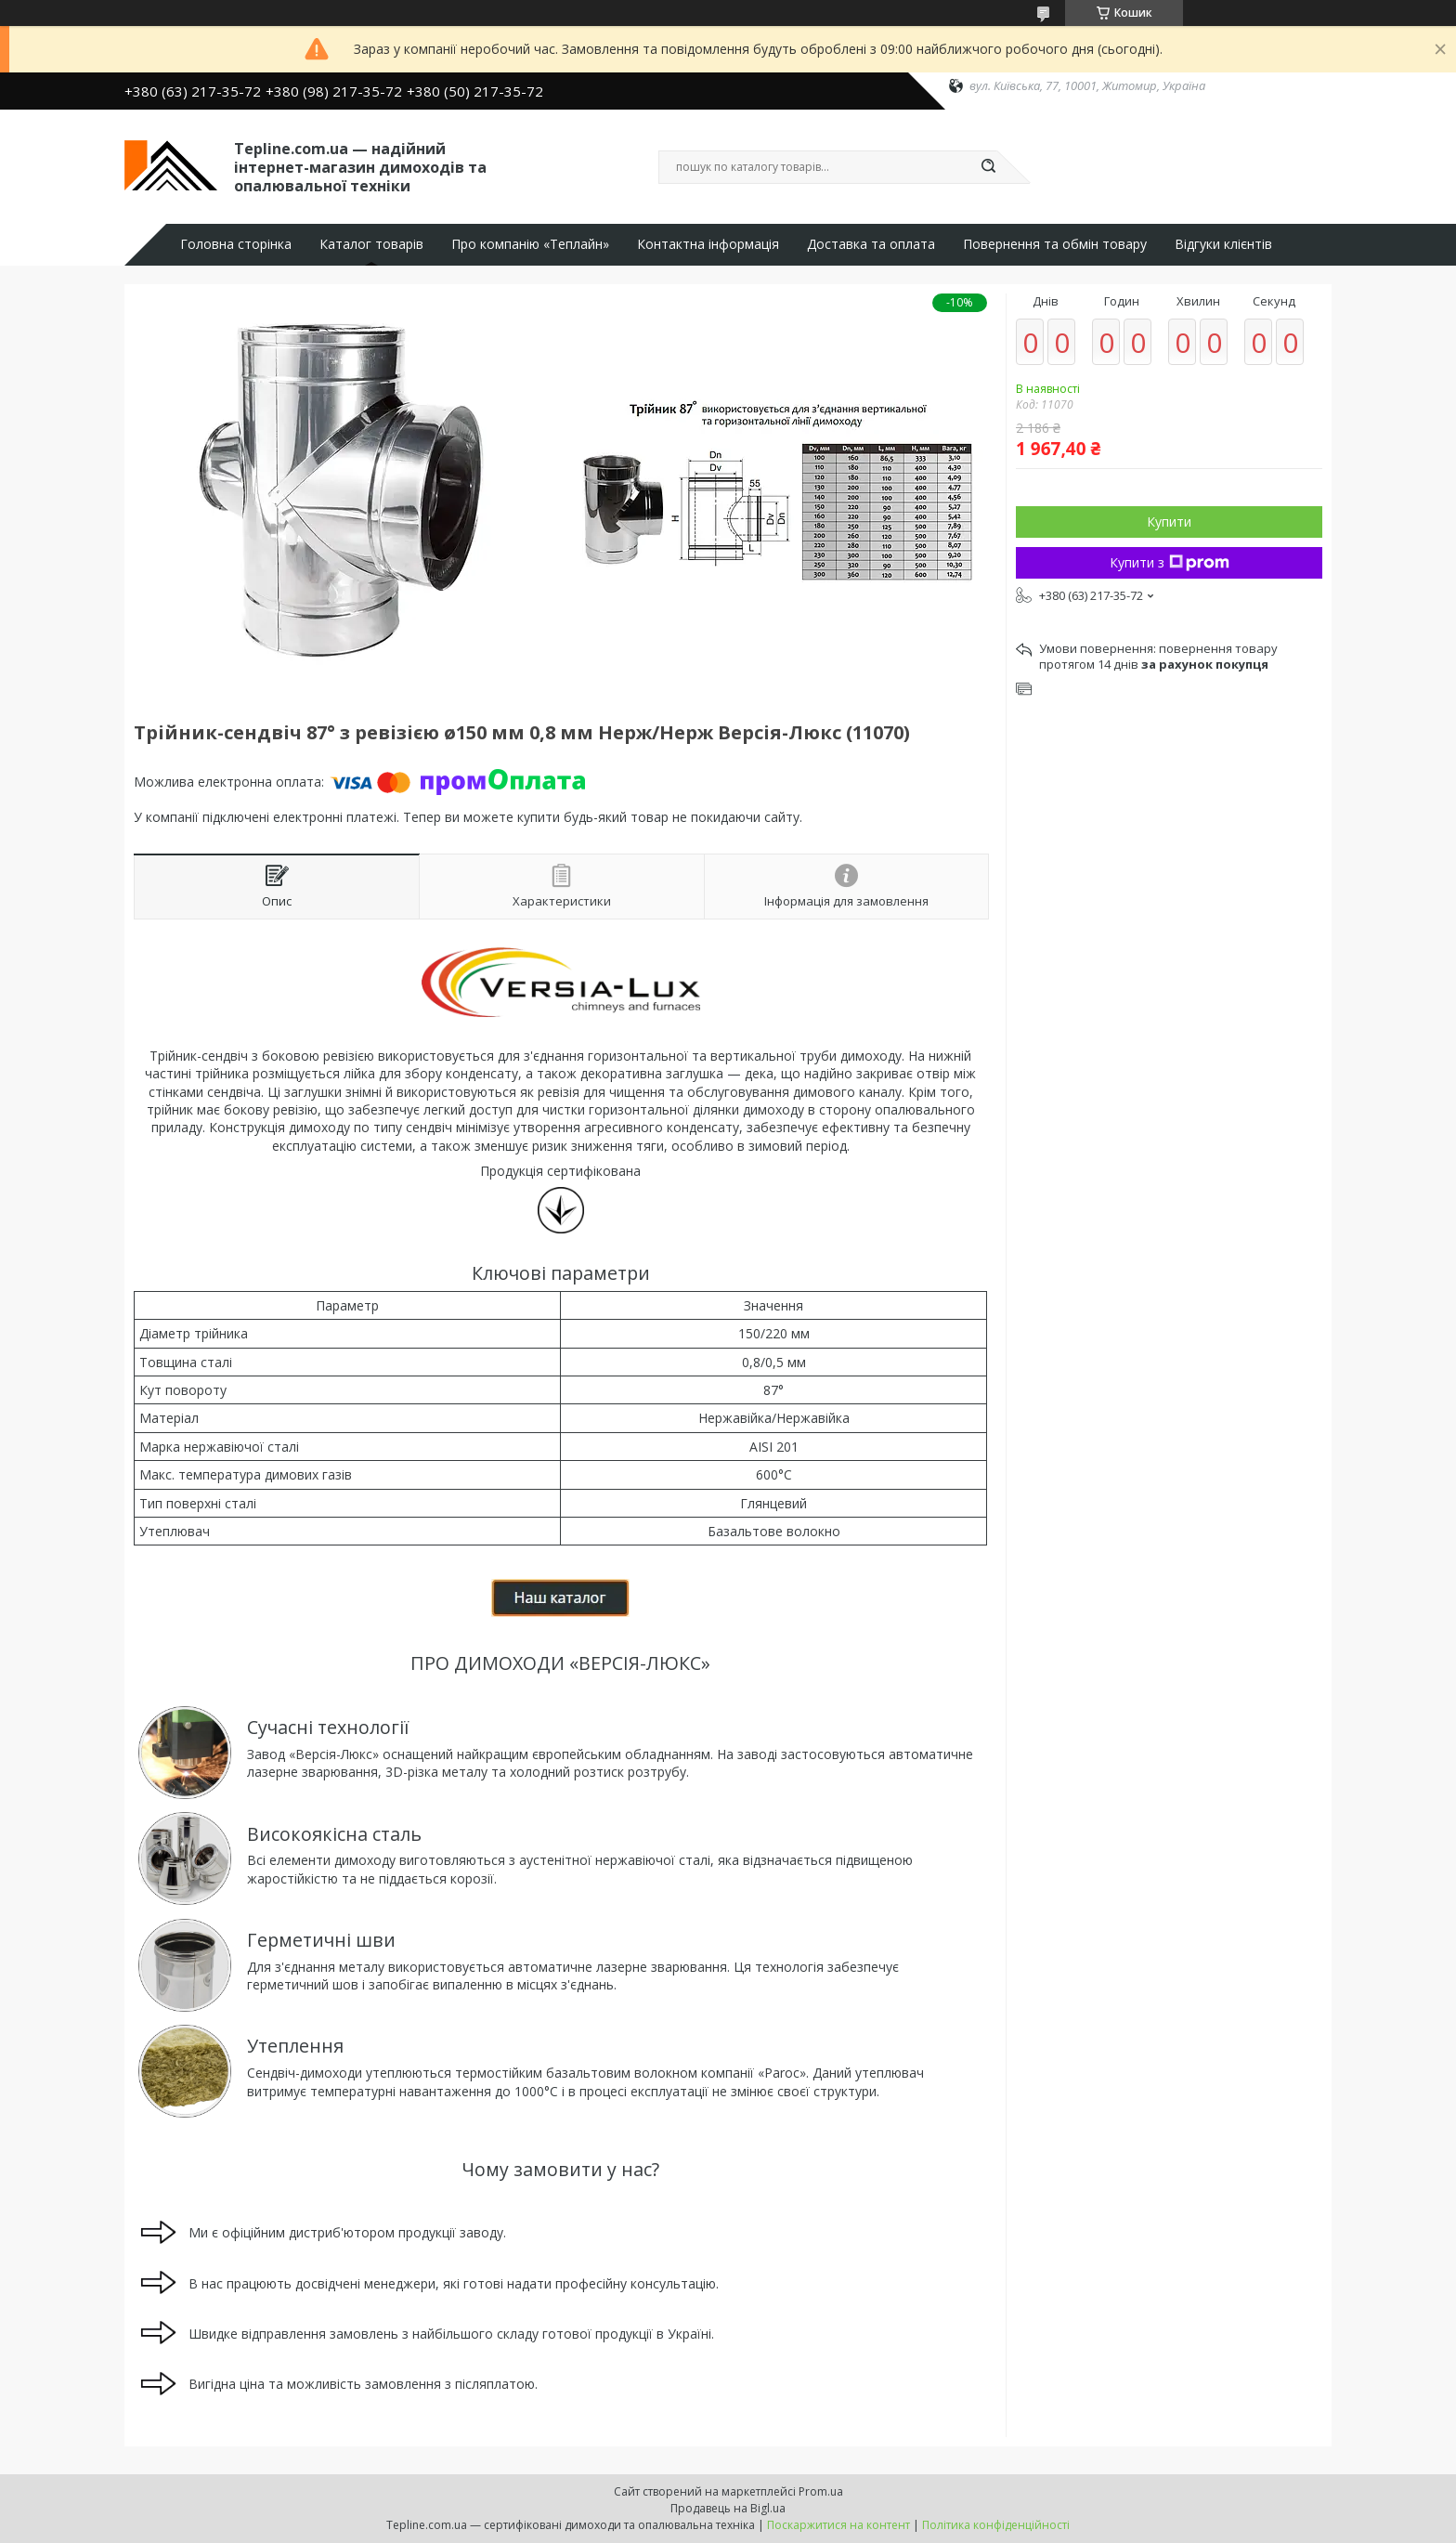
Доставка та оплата (871, 244)
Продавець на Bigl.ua (728, 2508)
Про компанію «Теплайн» (530, 244)
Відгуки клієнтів (1223, 244)
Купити (1169, 521)
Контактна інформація (708, 244)
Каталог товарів (371, 244)
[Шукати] (988, 167)
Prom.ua (821, 2491)
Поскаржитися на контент (838, 2525)
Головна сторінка (236, 244)
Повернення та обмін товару (1055, 244)
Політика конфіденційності (996, 2525)
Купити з (1169, 562)
